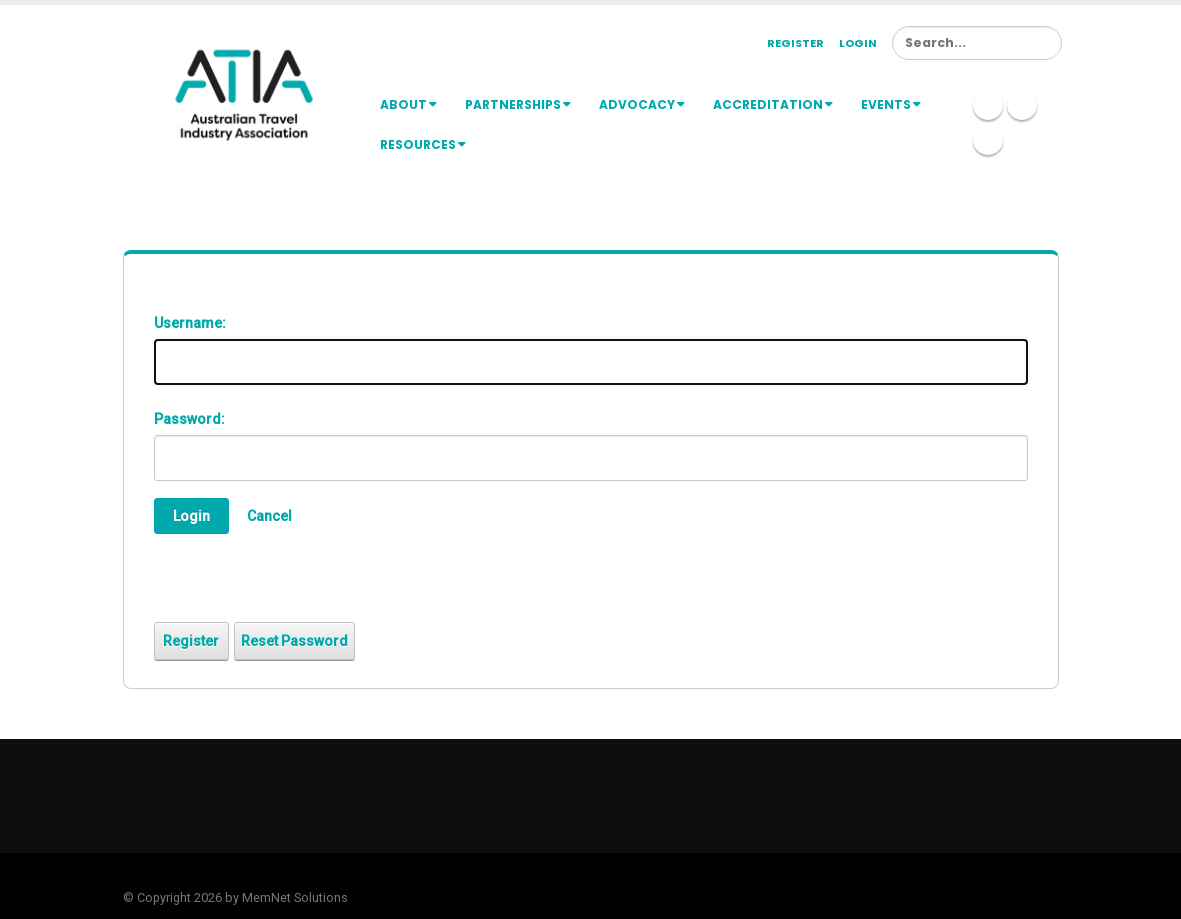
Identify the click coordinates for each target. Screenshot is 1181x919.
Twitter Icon (1022, 105)
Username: (190, 323)
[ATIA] (244, 94)
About (408, 104)
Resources (423, 144)
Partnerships (518, 104)
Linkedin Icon (988, 105)
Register (795, 43)
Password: (189, 419)
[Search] (977, 43)
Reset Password (294, 641)
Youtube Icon (988, 140)
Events (891, 104)
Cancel (269, 516)
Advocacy (642, 104)
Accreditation (773, 104)
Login (858, 43)
